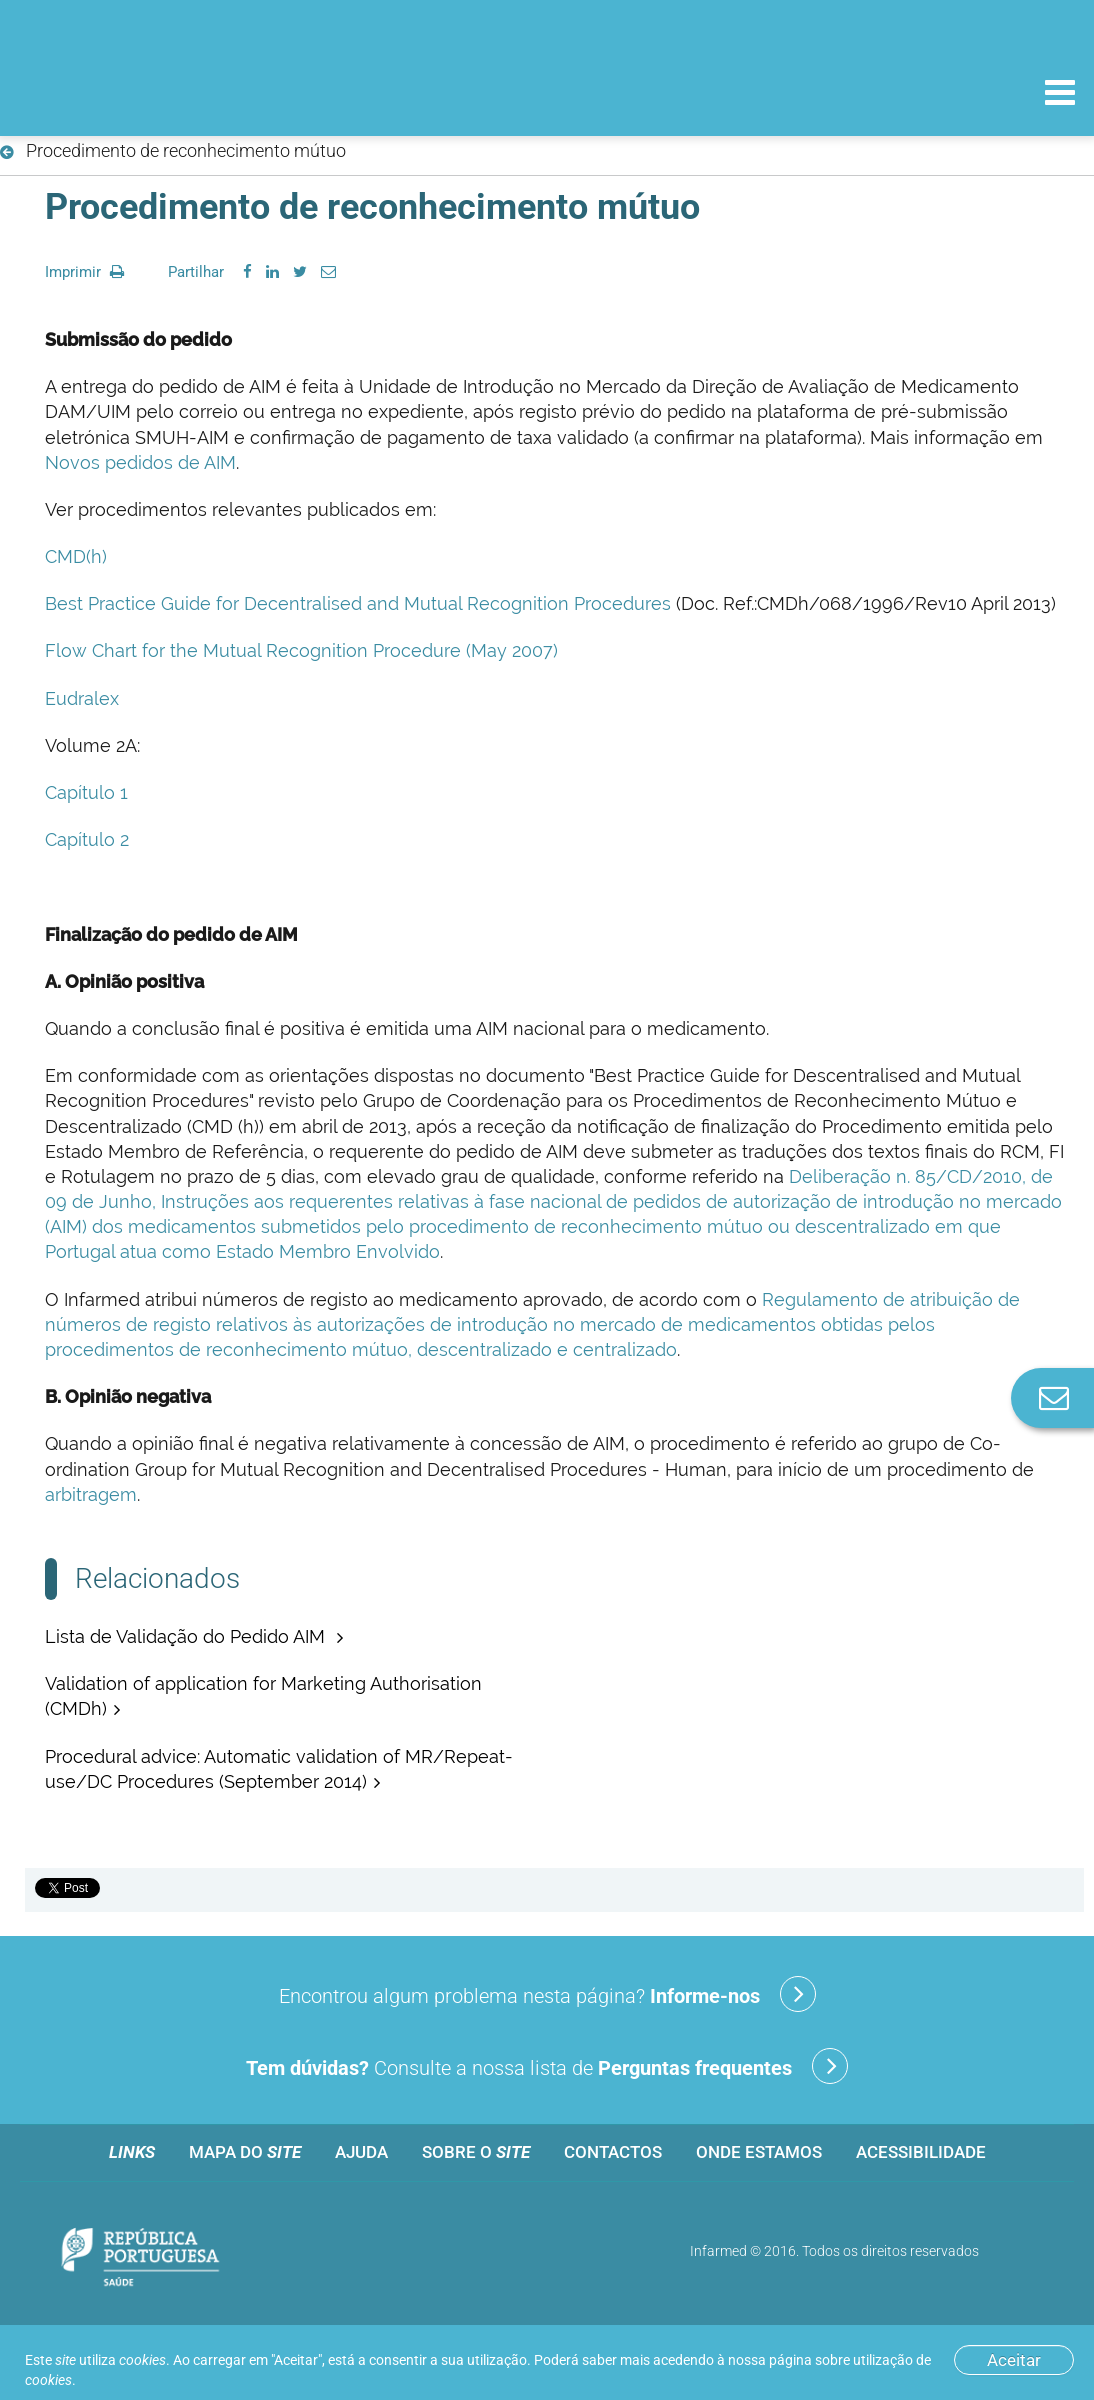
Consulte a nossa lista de (547, 2066)
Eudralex (82, 698)
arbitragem (91, 1494)
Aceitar (1014, 2360)
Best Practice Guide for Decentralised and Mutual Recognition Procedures (358, 603)
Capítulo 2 (87, 839)
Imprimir (84, 272)
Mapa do (245, 2152)
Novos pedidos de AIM (140, 462)
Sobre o (476, 2152)
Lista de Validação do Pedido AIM (187, 1636)
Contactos (613, 2152)
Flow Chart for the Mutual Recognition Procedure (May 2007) (301, 650)
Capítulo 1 (86, 792)
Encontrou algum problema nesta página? (547, 1994)
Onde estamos (759, 2152)
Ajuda (361, 2152)
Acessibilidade (921, 2152)
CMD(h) (76, 556)
